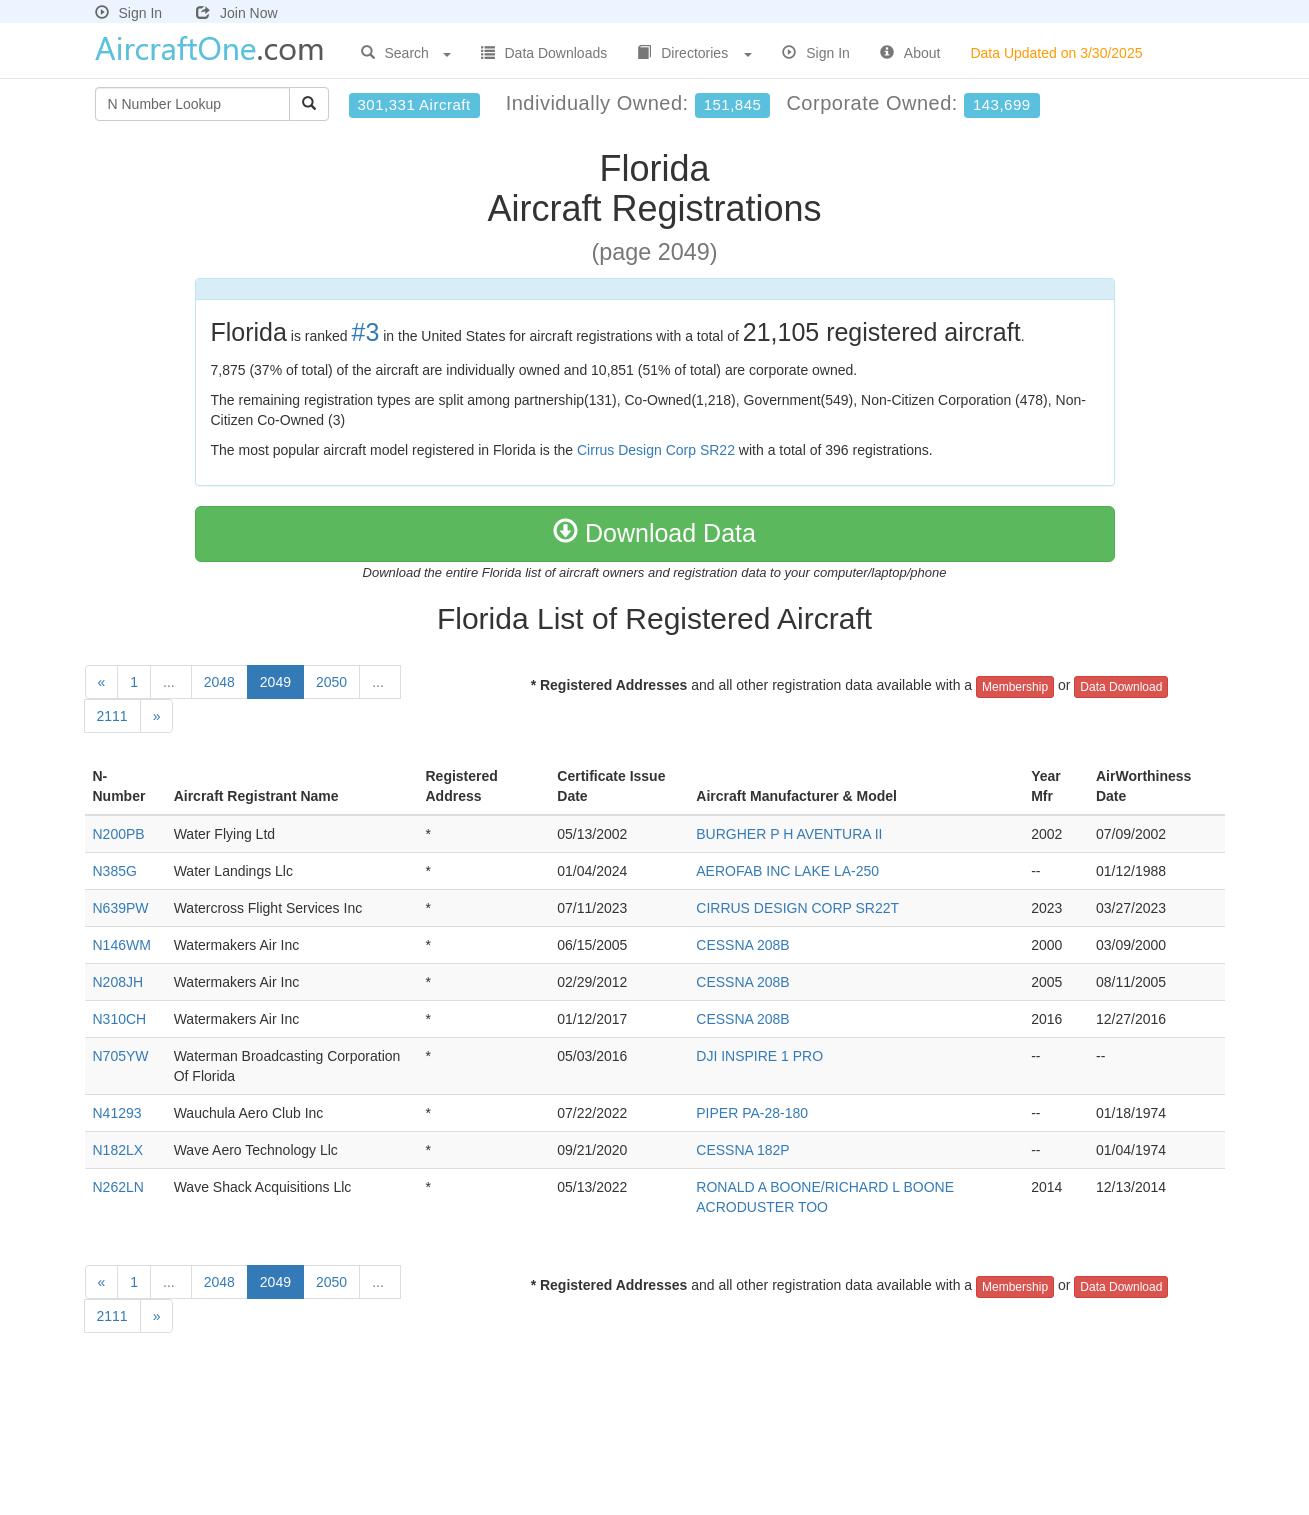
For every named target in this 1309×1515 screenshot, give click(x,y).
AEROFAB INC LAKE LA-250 (787, 871)
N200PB (119, 834)
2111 (112, 716)
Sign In (129, 13)
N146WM (122, 945)
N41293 (117, 1113)
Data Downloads (544, 53)
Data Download (1121, 687)
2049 (275, 682)
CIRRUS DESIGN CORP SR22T (797, 908)
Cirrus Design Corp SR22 (656, 450)
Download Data (654, 533)
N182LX (118, 1150)
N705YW (121, 1056)
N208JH (118, 982)
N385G (115, 871)
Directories (694, 53)
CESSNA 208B (742, 945)
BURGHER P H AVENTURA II (789, 834)
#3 (366, 332)
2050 (331, 682)
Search (406, 53)
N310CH (120, 1019)
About (910, 53)
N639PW (121, 908)
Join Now (237, 13)
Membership (1015, 687)
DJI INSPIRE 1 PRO (759, 1056)
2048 (219, 682)
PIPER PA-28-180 (752, 1113)
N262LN (118, 1187)
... (171, 682)
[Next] (157, 716)
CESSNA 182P (742, 1150)
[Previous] (102, 682)
